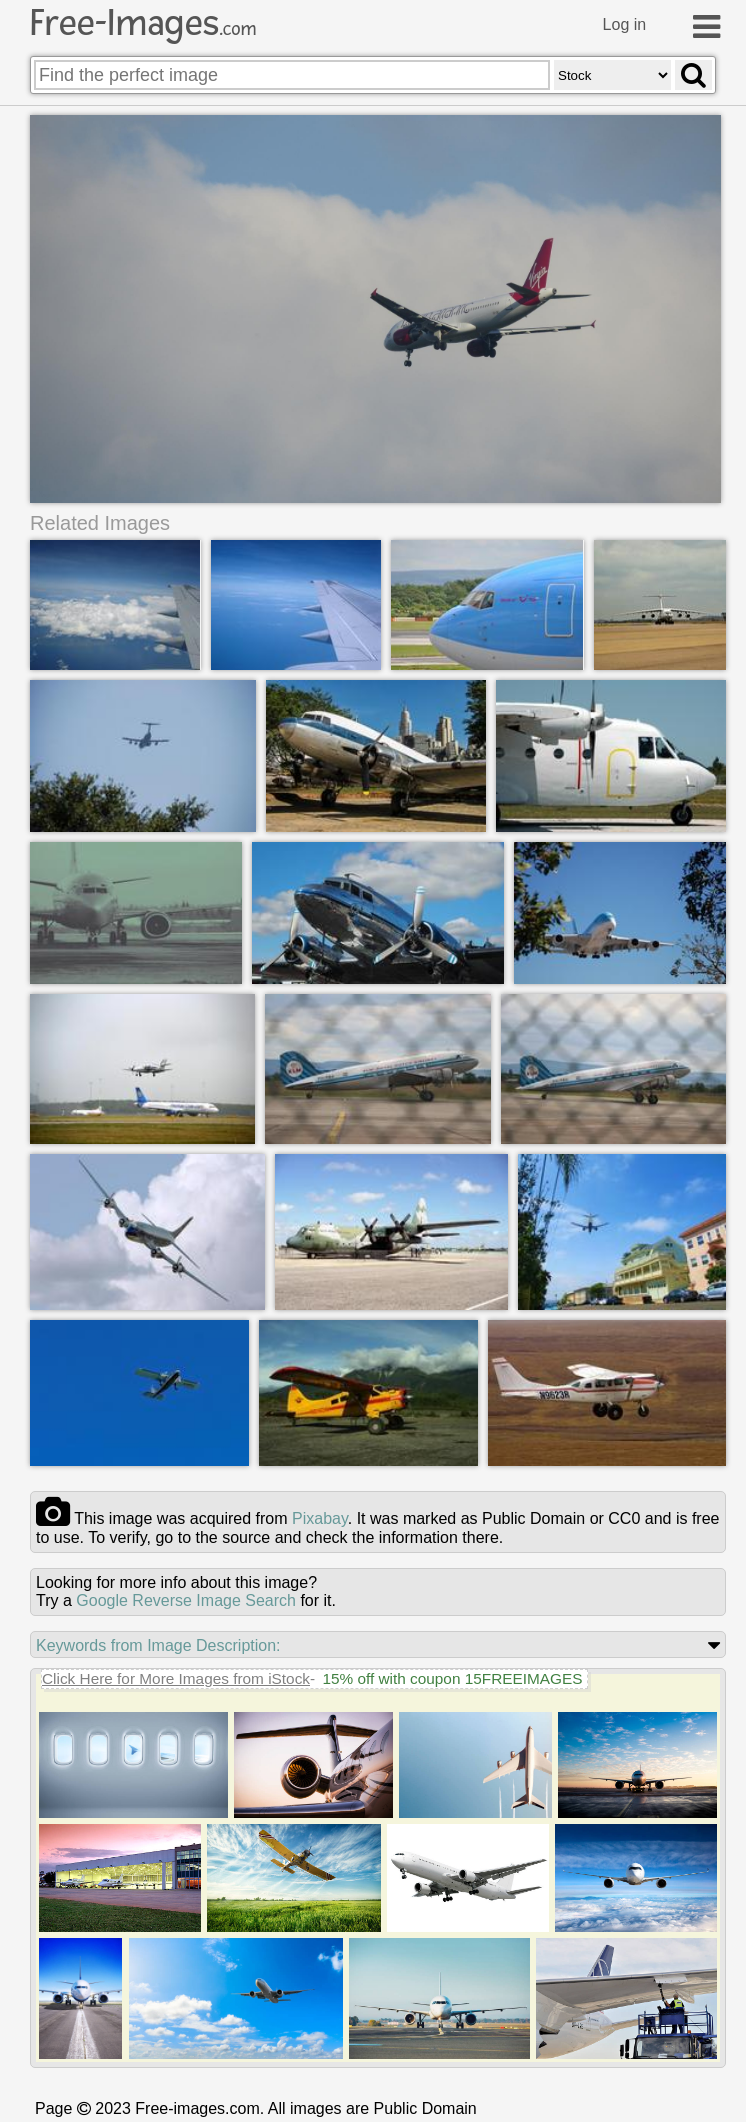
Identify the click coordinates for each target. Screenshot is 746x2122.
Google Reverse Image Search (186, 1600)
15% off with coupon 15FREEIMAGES (452, 1678)
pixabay (320, 1518)
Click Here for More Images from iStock (176, 1678)
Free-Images (143, 23)
